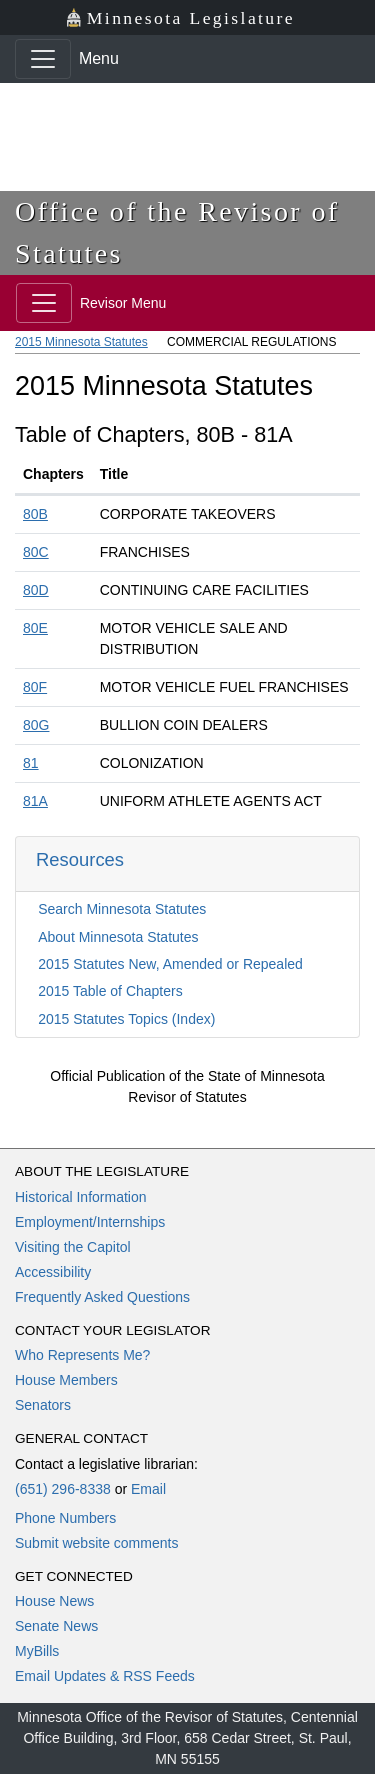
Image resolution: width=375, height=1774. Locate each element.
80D (36, 590)
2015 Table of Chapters (110, 991)
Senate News (56, 1626)
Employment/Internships (90, 1222)
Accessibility (53, 1272)
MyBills (37, 1651)
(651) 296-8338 (63, 1489)
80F (35, 687)
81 (31, 763)
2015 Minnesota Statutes (81, 342)
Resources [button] (80, 859)
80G (36, 725)
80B (35, 514)
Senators (43, 1405)
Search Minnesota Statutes (122, 909)
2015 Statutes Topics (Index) (126, 1019)
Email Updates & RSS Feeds (105, 1676)
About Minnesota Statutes (118, 937)
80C (36, 552)
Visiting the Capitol (73, 1247)
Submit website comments (96, 1543)
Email (148, 1489)
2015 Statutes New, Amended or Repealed (170, 964)
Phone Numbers (65, 1518)
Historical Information (81, 1197)
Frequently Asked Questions (102, 1297)
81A (35, 801)
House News (54, 1601)
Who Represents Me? (82, 1355)
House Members (66, 1380)
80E (35, 628)
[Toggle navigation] (43, 59)
